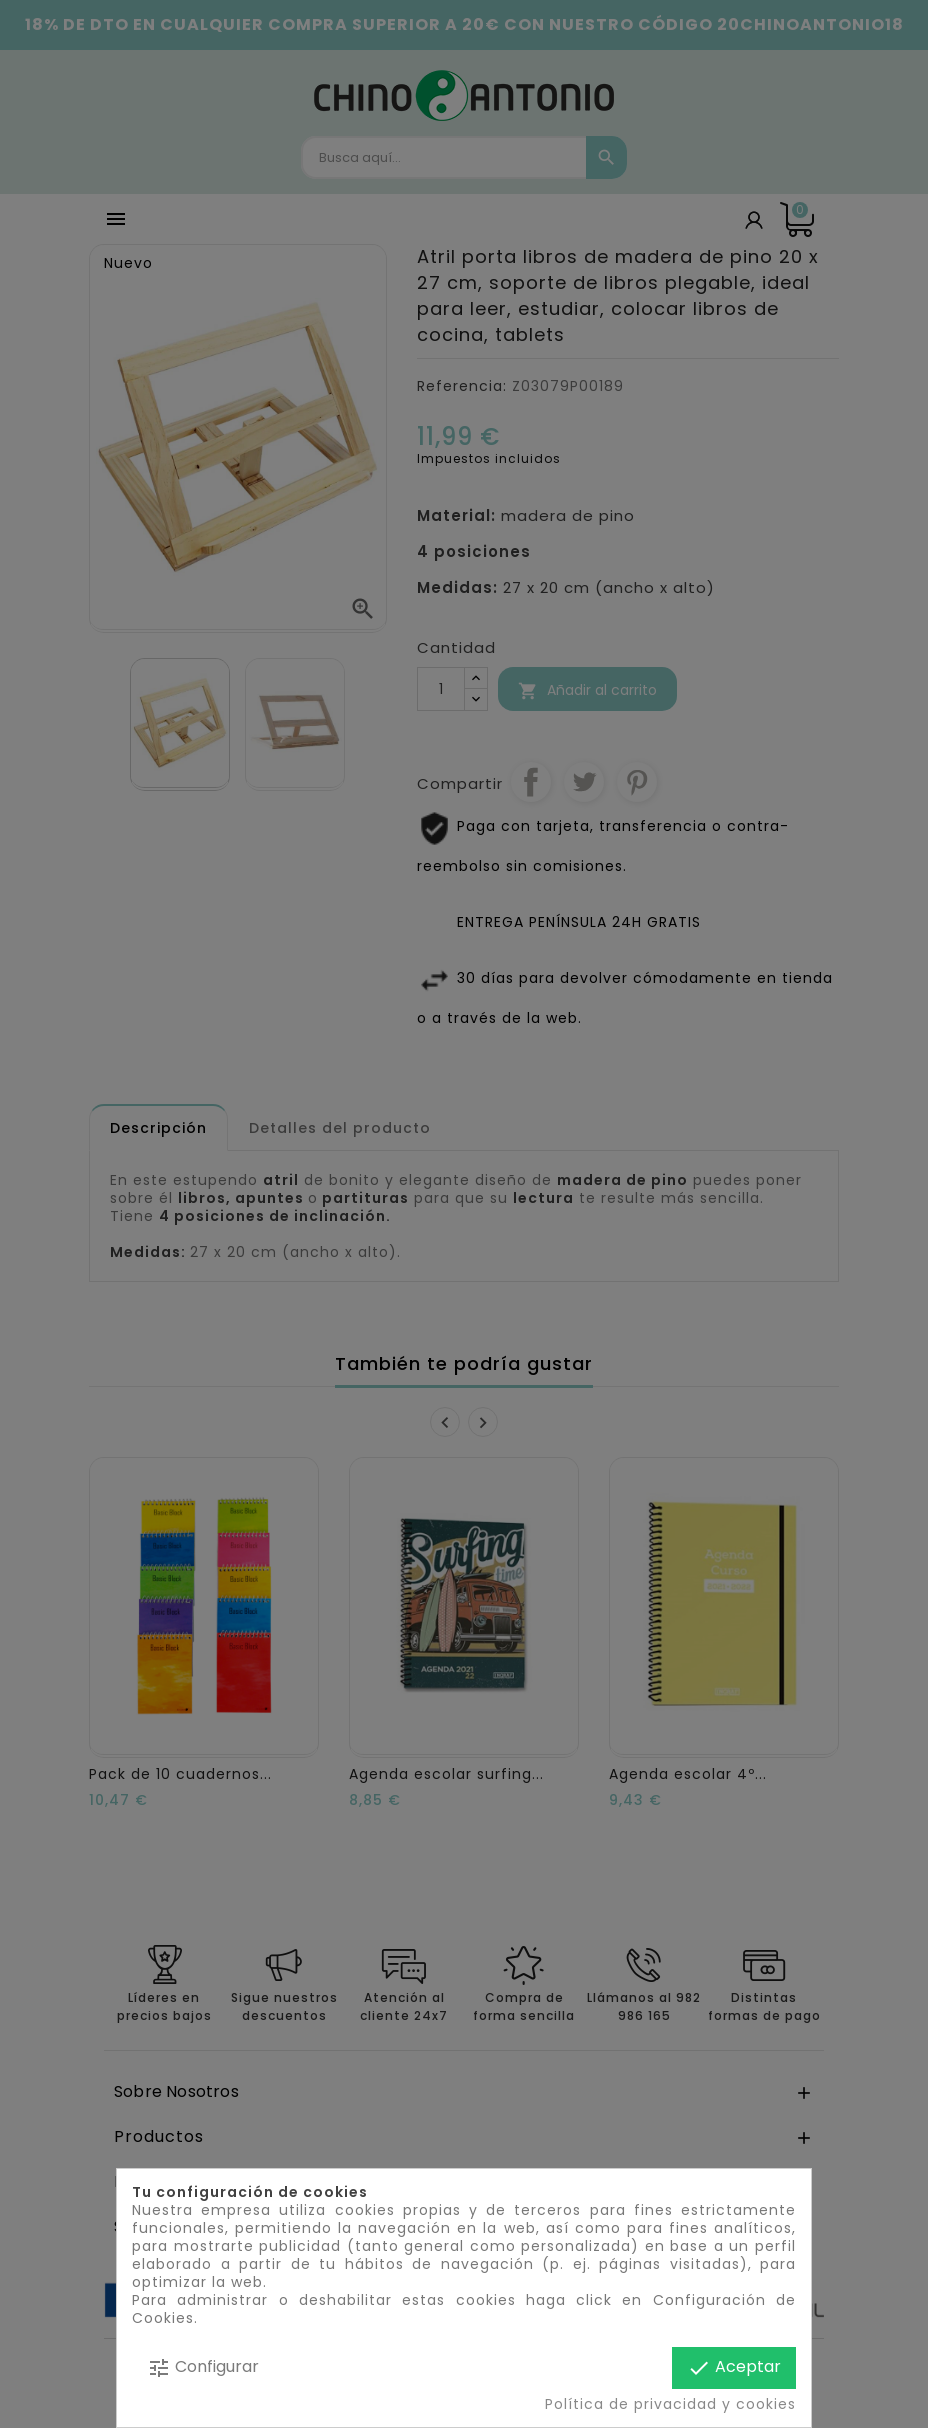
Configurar (203, 2367)
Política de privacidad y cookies (670, 2404)
